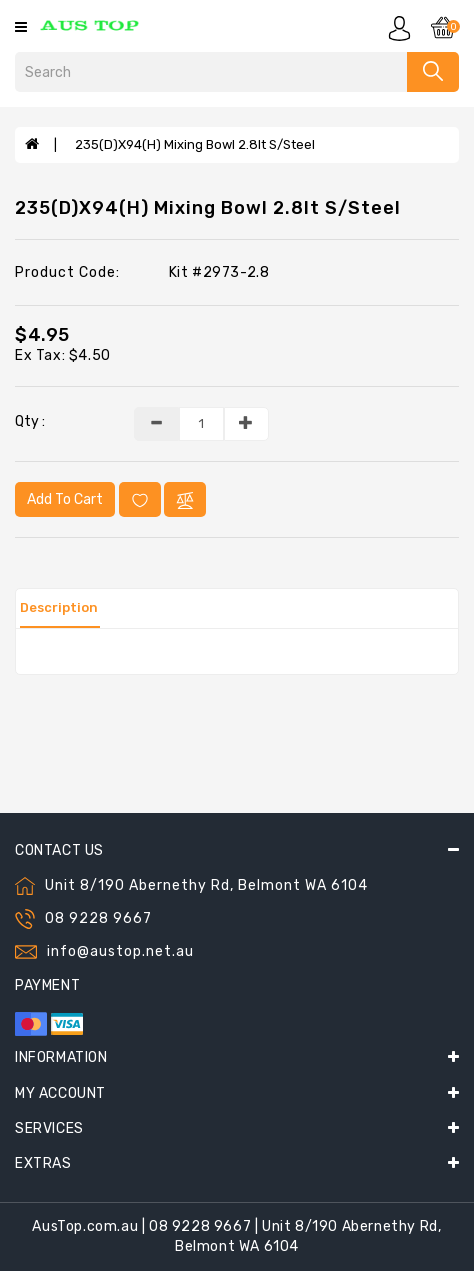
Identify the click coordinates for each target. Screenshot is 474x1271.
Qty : (30, 421)
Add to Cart (65, 499)
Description (59, 607)
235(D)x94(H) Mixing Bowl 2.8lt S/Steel (195, 144)
